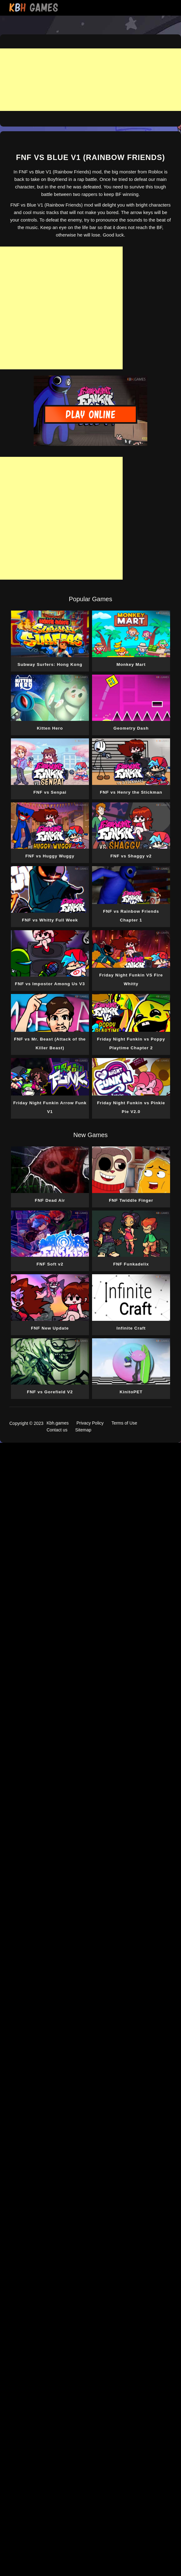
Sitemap (83, 1429)
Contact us (56, 1429)
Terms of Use (124, 1422)
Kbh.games (57, 1422)
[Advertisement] (90, 79)
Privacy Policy (90, 1422)
